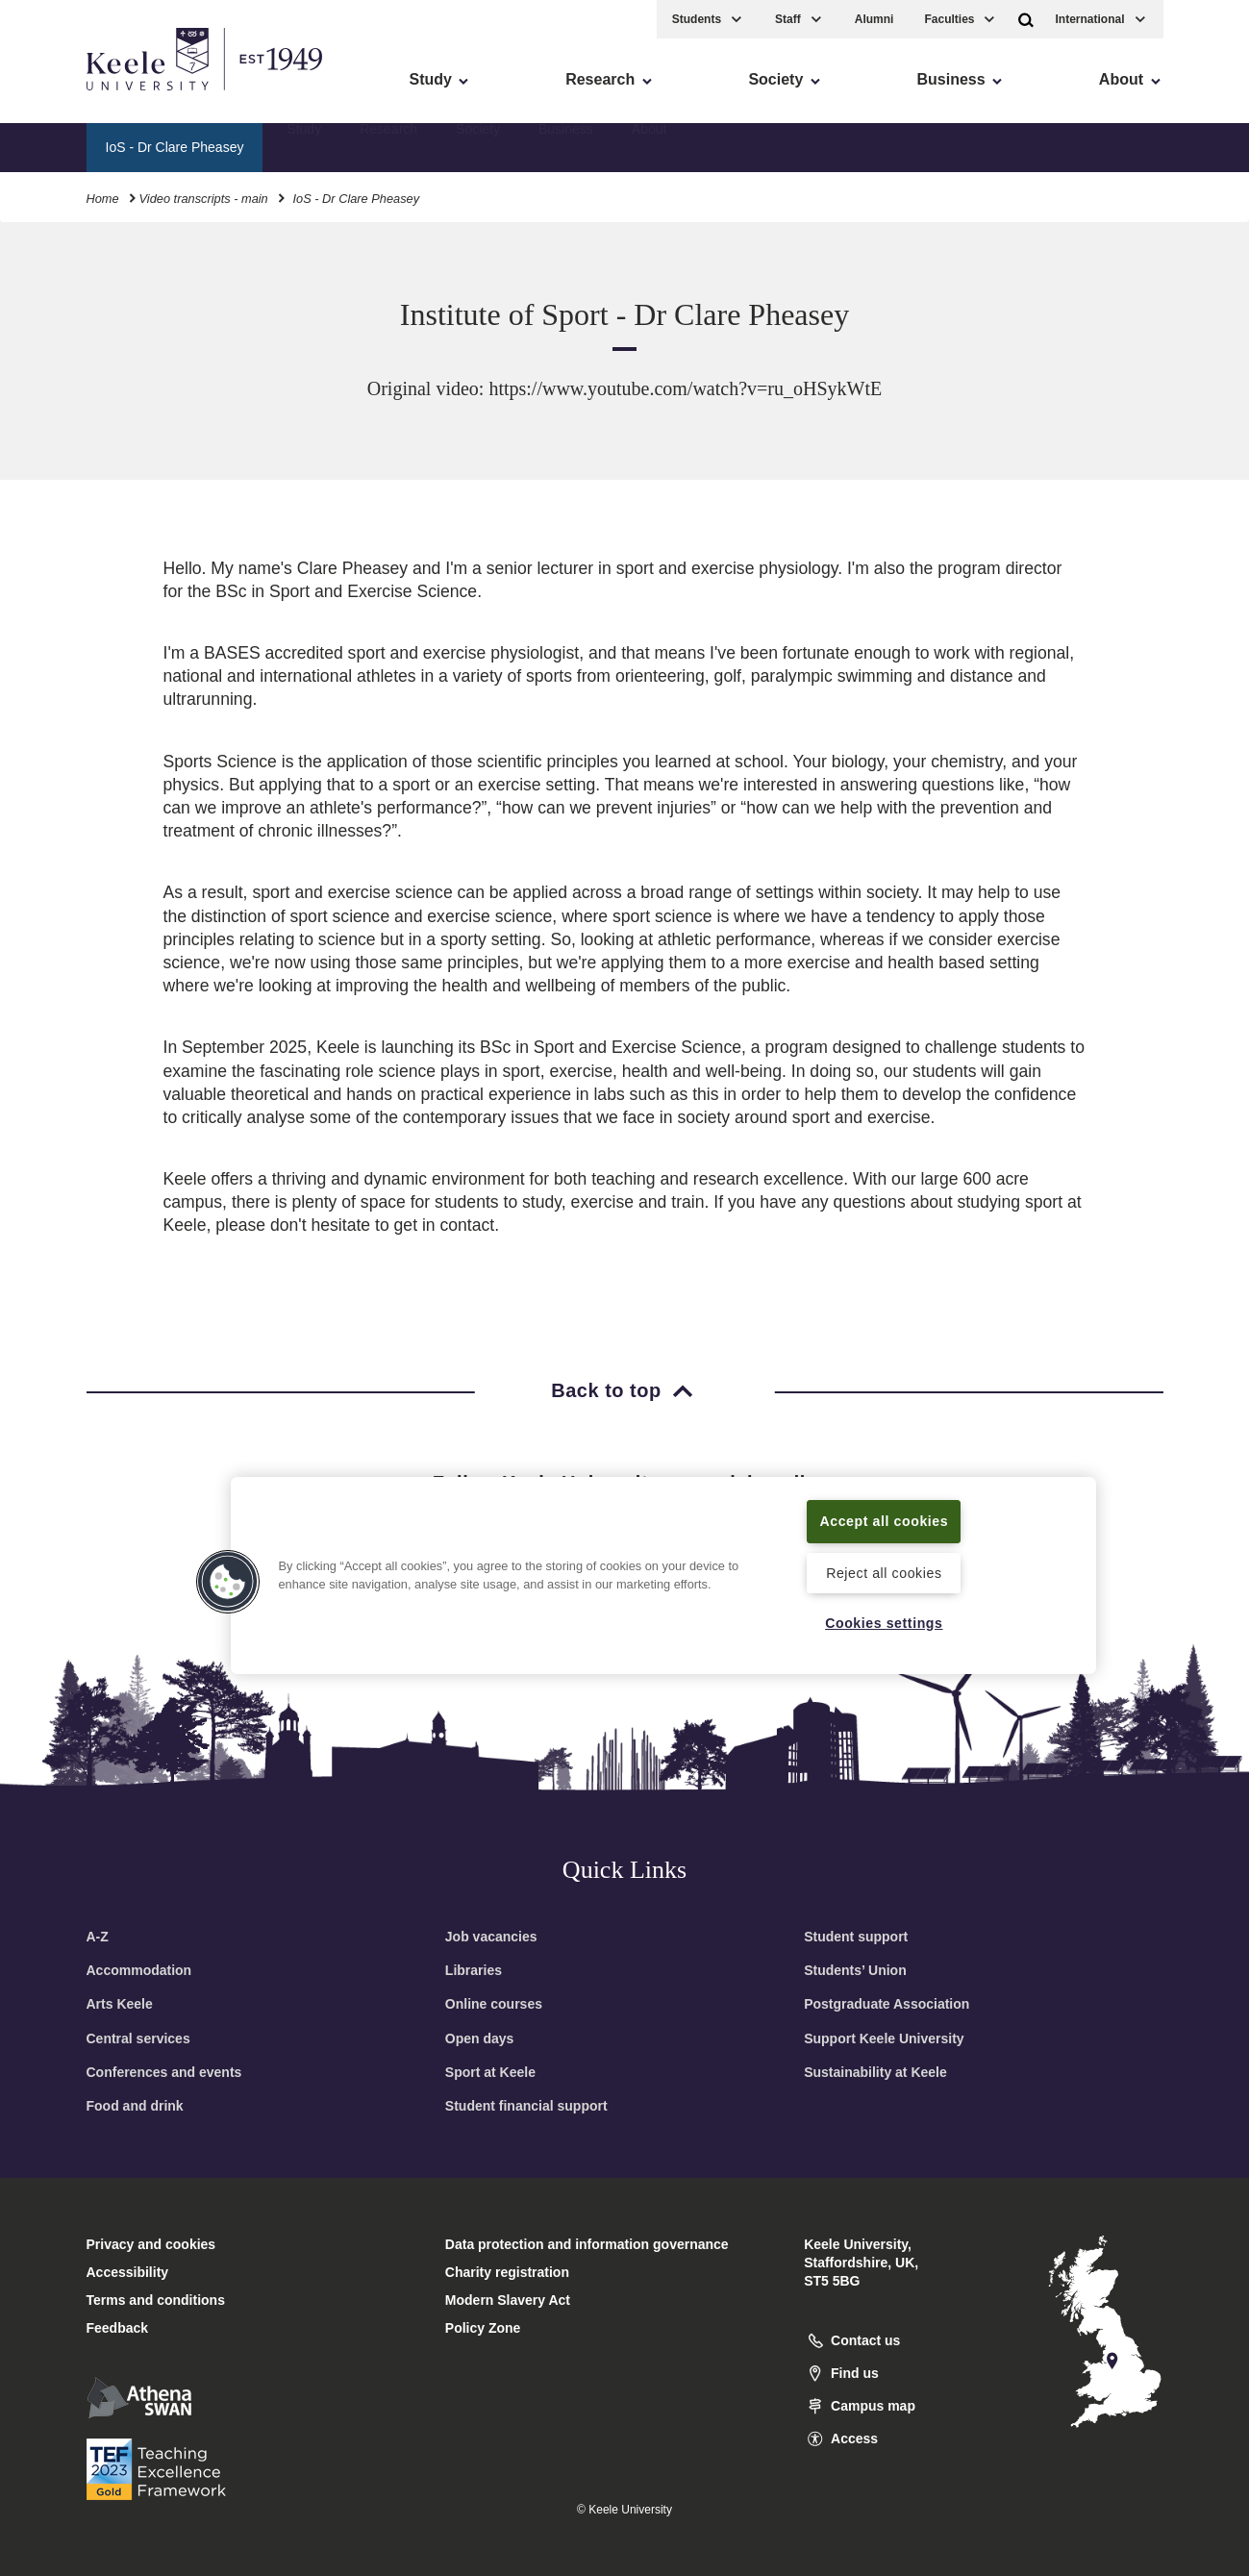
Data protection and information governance (587, 2244)
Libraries (473, 1970)
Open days (479, 2038)
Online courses (493, 2004)
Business (565, 145)
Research (388, 145)
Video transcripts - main (203, 196)
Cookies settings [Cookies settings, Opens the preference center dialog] (884, 1622)
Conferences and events (164, 2072)
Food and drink (135, 2105)
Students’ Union (855, 1970)
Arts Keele (120, 2004)
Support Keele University (884, 2038)
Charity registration (507, 2272)
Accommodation (139, 1970)
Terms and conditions (156, 2300)
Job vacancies (491, 1936)
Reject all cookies (884, 1572)
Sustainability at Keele (875, 2072)
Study (304, 145)
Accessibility (71, 96)
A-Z (98, 1936)
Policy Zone (483, 2328)
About (649, 145)
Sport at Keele (490, 2072)
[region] (663, 1575)
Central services (138, 2038)
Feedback (118, 2328)
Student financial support (526, 2105)
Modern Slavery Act (507, 2300)
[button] (1025, 18)
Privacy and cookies (151, 2244)
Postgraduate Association (886, 2004)
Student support (856, 1936)
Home (103, 196)
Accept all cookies (884, 1520)
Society (478, 145)
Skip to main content (102, 96)
